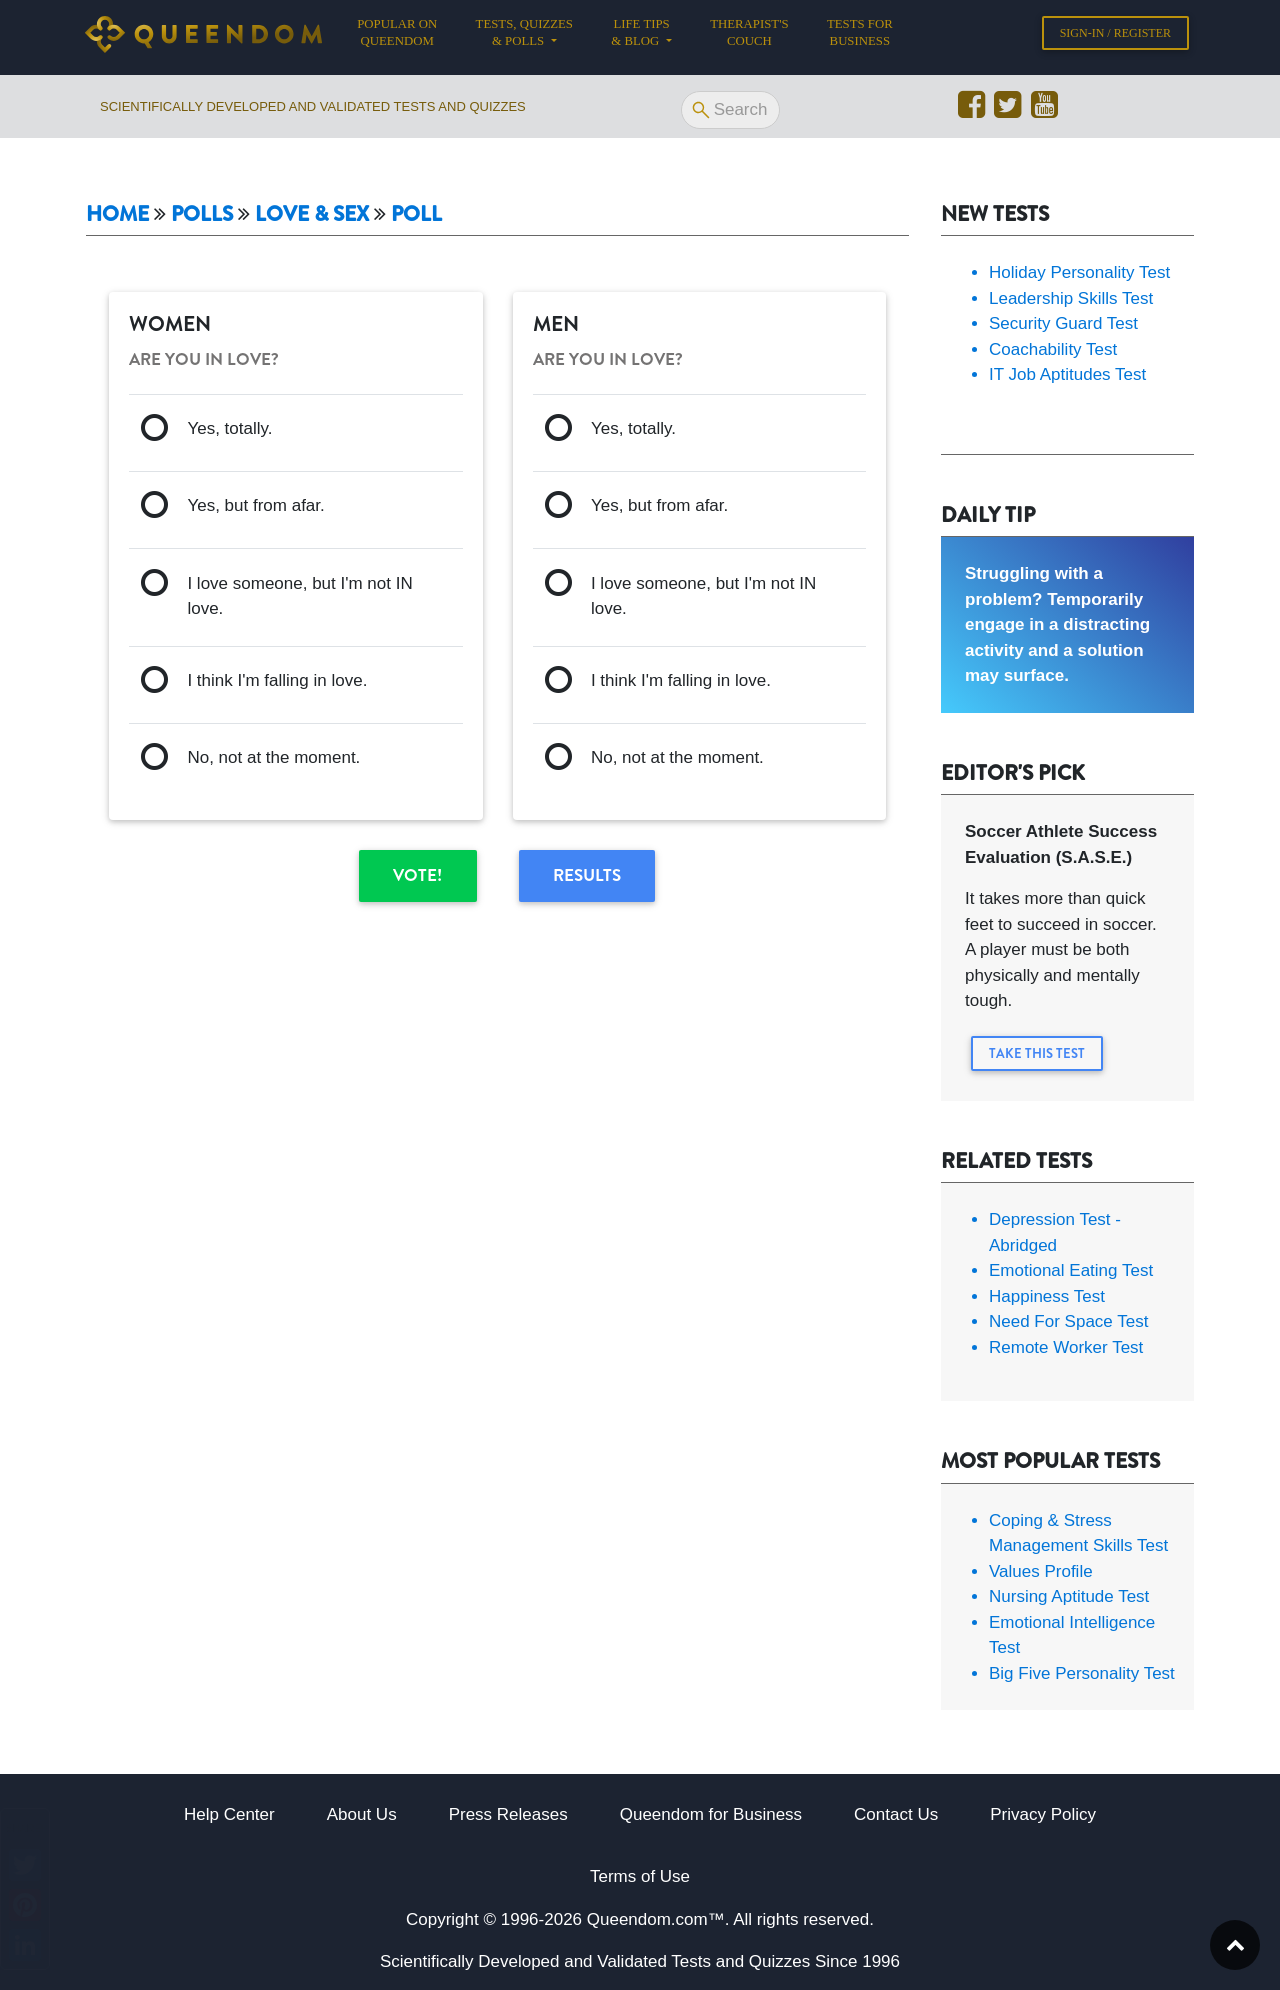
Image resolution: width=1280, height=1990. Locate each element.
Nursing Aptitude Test (1069, 1596)
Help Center (229, 1814)
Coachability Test (1053, 349)
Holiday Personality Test (1079, 272)
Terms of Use (640, 1876)
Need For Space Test (1068, 1321)
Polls (202, 214)
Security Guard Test (1063, 323)
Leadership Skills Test (1071, 298)
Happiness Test (1047, 1296)
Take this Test (1037, 1053)
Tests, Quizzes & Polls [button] (524, 36)
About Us (362, 1814)
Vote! (417, 875)
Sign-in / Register (1115, 37)
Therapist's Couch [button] (749, 36)
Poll (416, 214)
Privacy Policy (1043, 1814)
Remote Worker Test (1066, 1347)
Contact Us (896, 1814)
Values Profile (1041, 1571)
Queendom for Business (711, 1814)
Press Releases (508, 1814)
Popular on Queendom (406, 36)
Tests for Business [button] (860, 36)
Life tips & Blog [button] (640, 36)
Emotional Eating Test (1071, 1270)
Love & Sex (312, 214)
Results (587, 875)
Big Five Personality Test (1082, 1673)
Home (117, 214)
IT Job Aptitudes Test (1067, 374)
